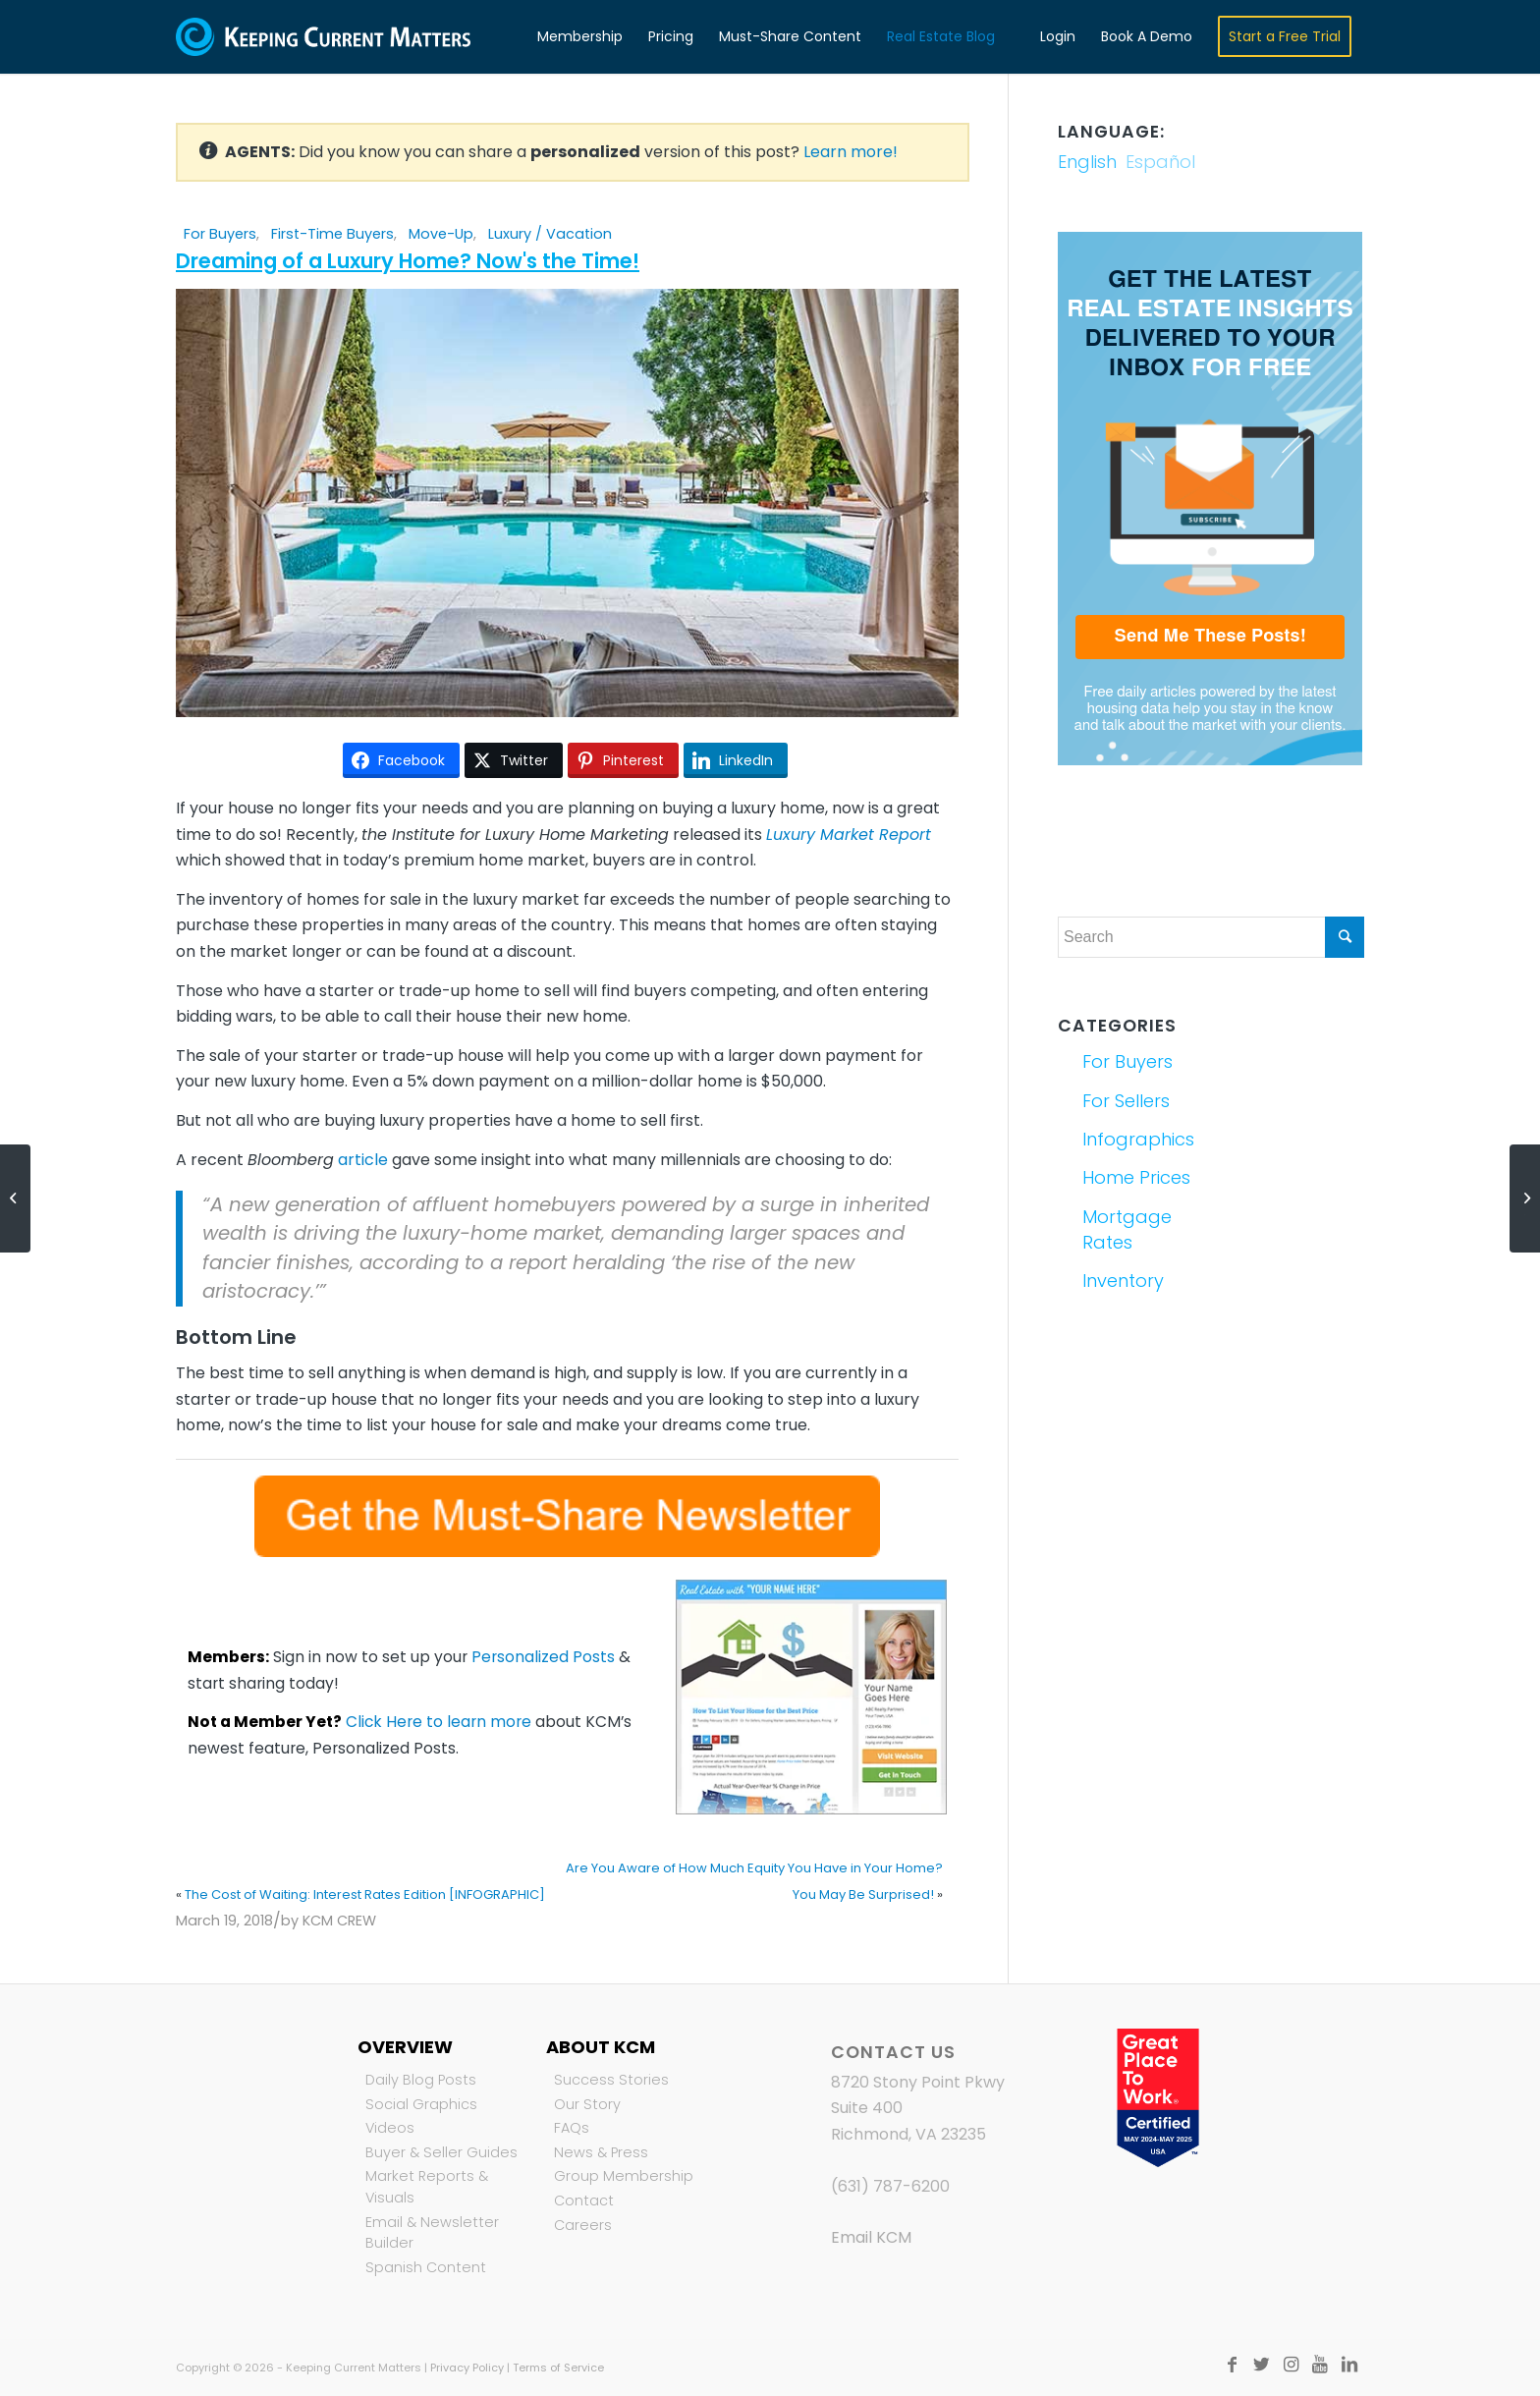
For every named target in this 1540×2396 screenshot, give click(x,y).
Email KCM (871, 2237)
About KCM (600, 2046)
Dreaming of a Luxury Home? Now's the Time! (407, 261)
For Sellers (1126, 1100)
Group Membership (623, 2176)
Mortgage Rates (1127, 1229)
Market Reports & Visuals (426, 2186)
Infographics (1138, 1139)
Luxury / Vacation (550, 234)
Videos (389, 2128)
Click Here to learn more (438, 1721)
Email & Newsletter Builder (432, 2233)
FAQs (571, 2128)
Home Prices (1136, 1177)
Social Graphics (421, 2104)
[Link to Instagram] (1290, 2364)
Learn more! (850, 151)
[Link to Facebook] (1231, 2364)
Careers (583, 2225)
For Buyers (220, 234)
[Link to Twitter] (1261, 2364)
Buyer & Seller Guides (441, 2152)
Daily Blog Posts (420, 2080)
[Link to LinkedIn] (1349, 2364)
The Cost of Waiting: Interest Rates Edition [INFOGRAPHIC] (365, 1894)
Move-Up (441, 234)
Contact (584, 2200)
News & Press (601, 2152)
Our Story (587, 2104)
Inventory (1123, 1280)
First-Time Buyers (332, 234)
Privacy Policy (467, 2367)
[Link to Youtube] (1320, 2364)
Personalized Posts (543, 1656)
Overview (405, 2046)
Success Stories (611, 2080)
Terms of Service (558, 2367)
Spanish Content (425, 2267)
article (363, 1159)
